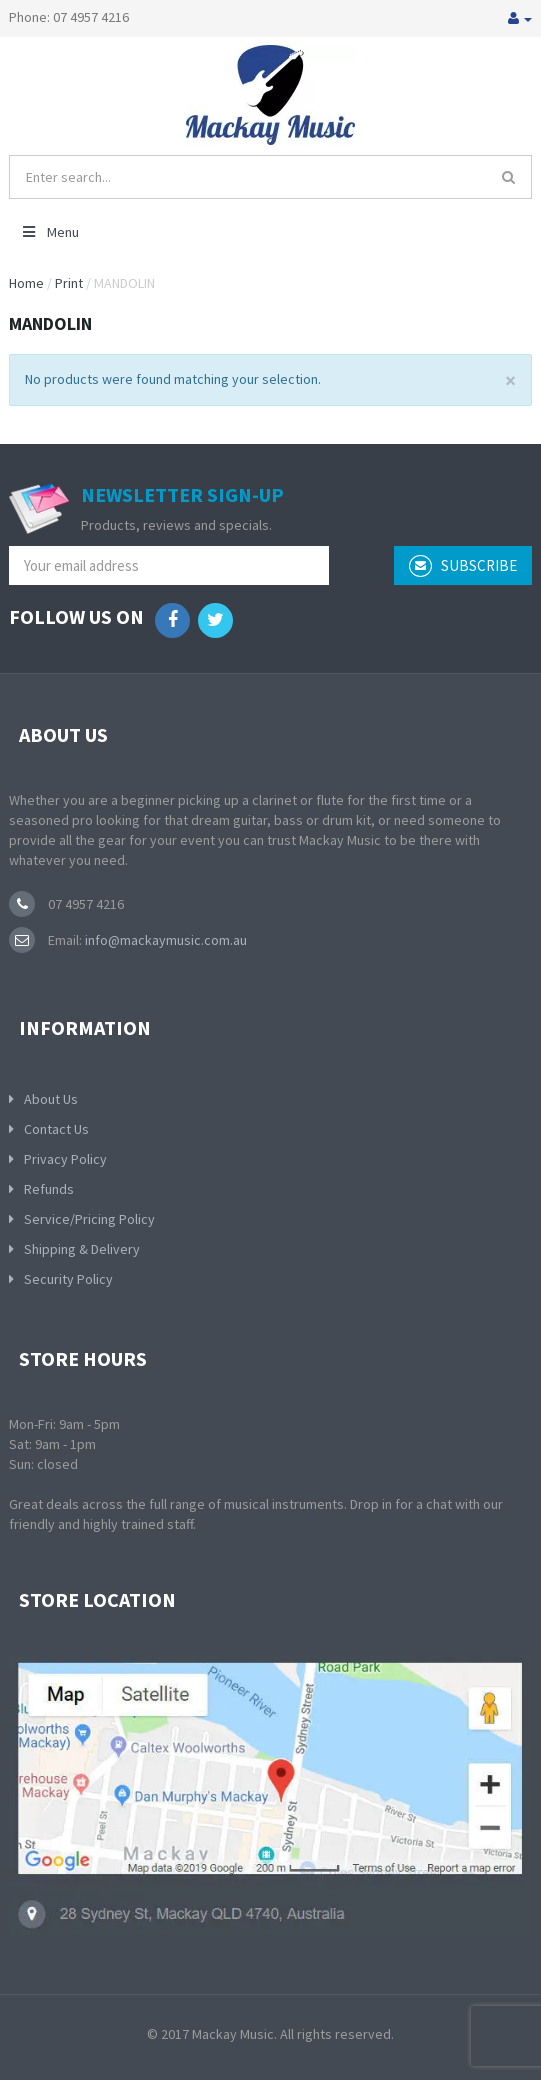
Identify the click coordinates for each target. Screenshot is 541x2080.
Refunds (49, 1189)
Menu (49, 232)
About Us (51, 1099)
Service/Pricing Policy (89, 1219)
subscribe (463, 566)
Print (69, 283)
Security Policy (68, 1279)
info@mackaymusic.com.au (164, 940)
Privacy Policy (65, 1159)
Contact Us (56, 1129)
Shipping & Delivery (82, 1249)
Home (26, 283)
